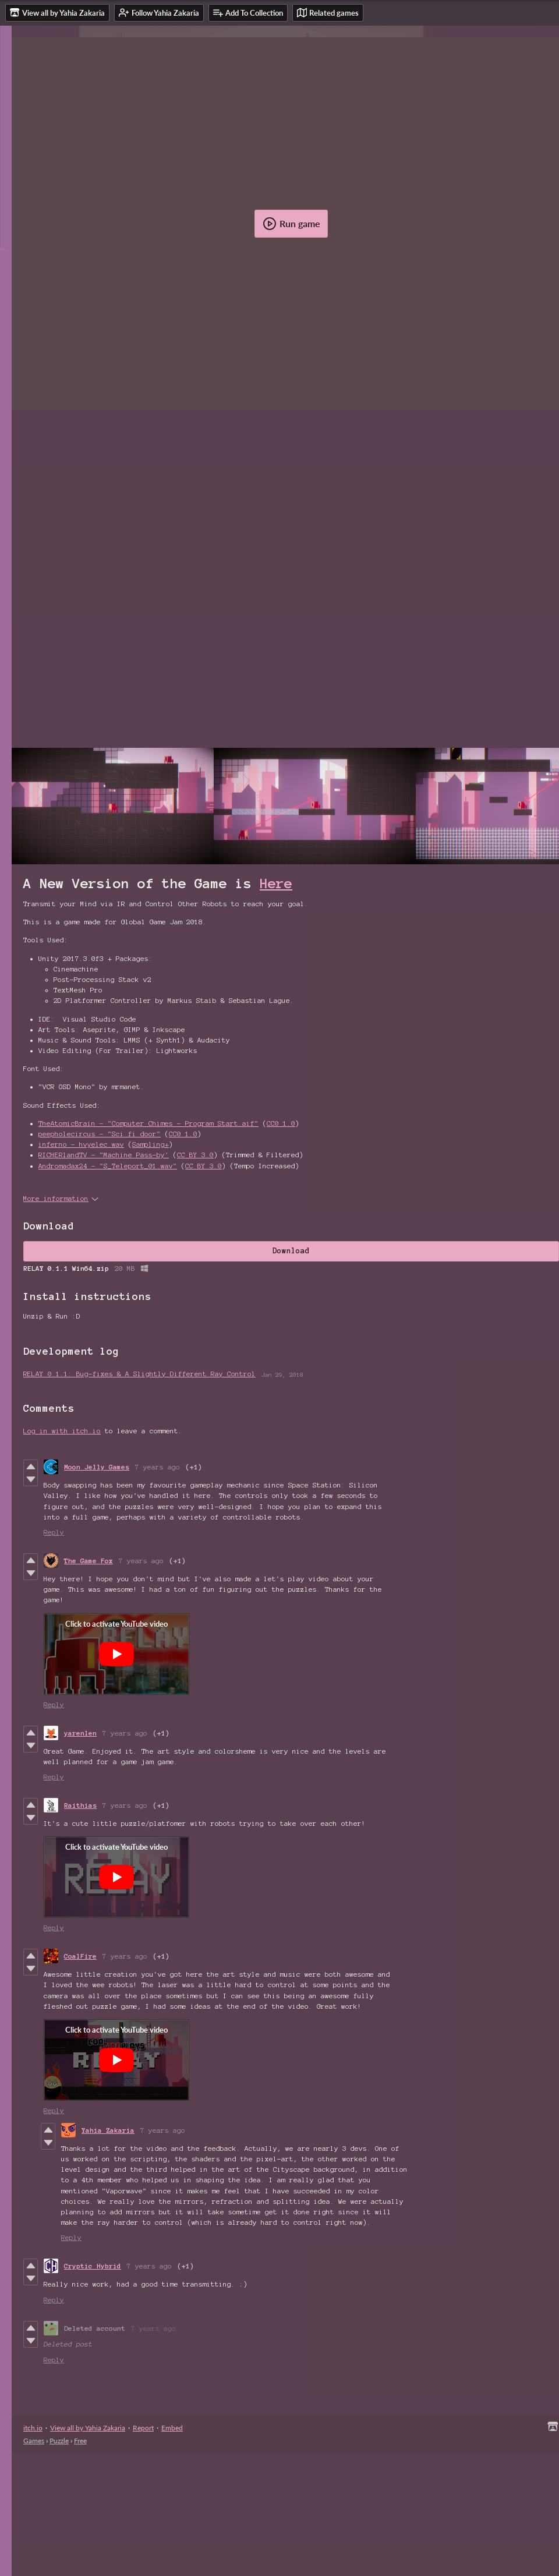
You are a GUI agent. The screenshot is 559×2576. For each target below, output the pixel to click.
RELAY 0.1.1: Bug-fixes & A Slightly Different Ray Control (139, 1373)
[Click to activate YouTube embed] (116, 1654)
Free (80, 2440)
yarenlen (80, 1733)
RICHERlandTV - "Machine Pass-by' (103, 1154)
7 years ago (157, 1467)
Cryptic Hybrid (92, 2266)
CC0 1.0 (281, 1123)
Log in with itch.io (62, 1430)
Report (143, 2427)
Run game (291, 224)
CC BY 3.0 (195, 1154)
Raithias (80, 1805)
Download (291, 1251)
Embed (172, 2427)
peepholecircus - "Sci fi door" (99, 1133)
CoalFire (80, 1956)
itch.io (33, 2427)
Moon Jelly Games (96, 1467)
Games (33, 2440)
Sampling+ (150, 1144)
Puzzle (59, 2440)
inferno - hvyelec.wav (81, 1144)
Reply (54, 1532)
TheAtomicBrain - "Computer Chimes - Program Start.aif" (148, 1123)
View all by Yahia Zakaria (87, 2427)
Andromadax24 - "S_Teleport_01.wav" (107, 1165)
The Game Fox (88, 1560)
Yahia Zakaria (108, 2130)
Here (276, 883)
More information (60, 1198)
